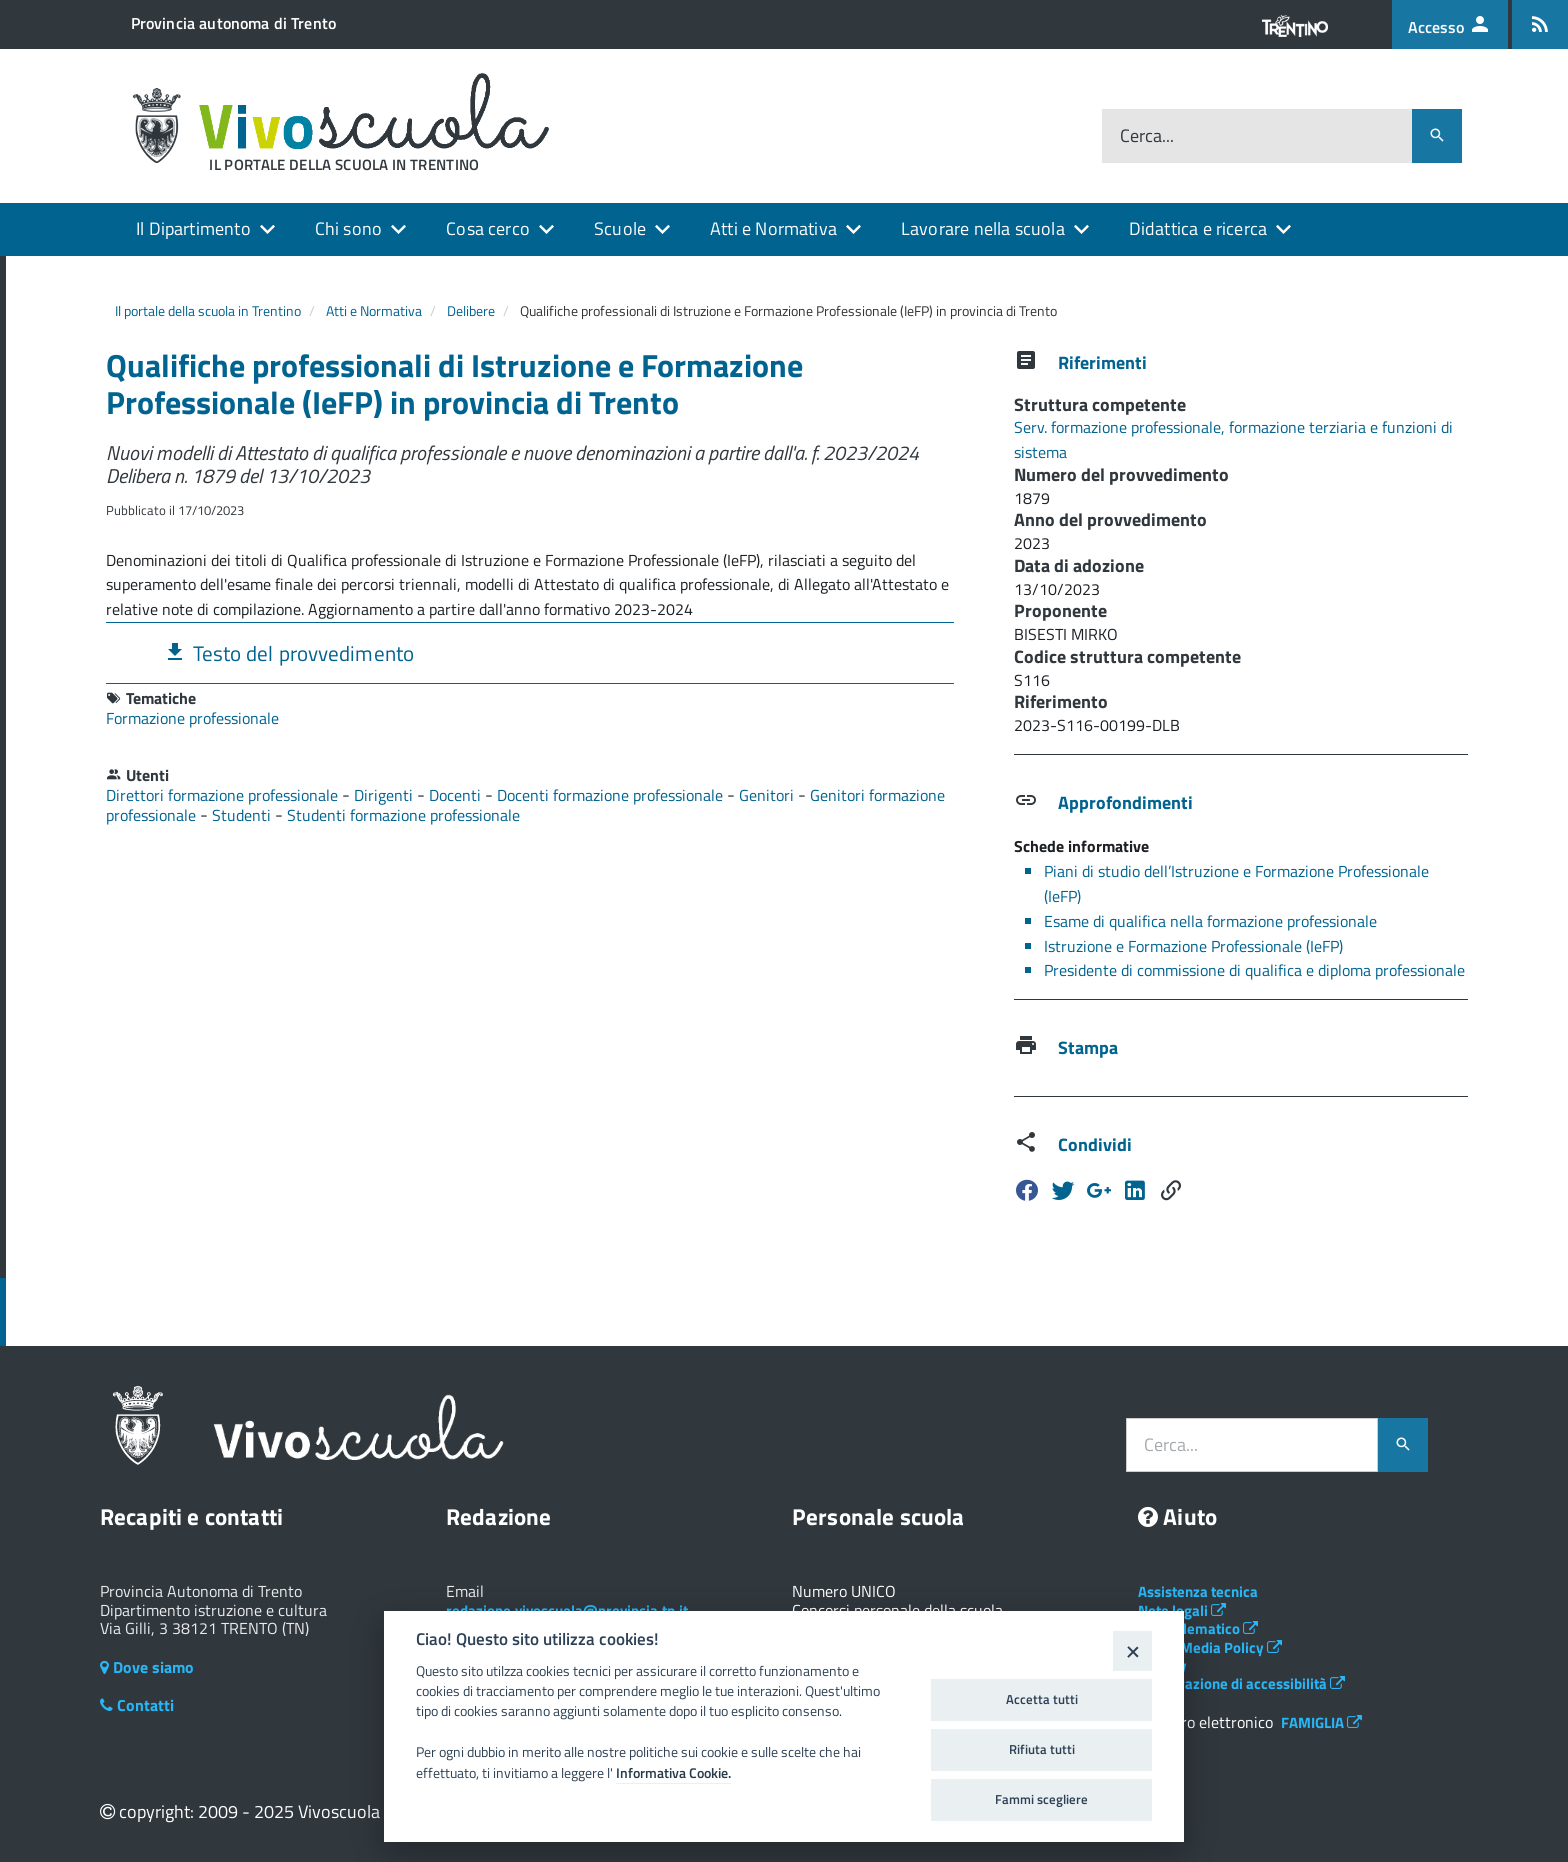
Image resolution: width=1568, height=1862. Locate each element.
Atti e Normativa (773, 228)
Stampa (1088, 1047)
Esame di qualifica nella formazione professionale (1210, 921)
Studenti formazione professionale (403, 815)
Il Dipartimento (193, 228)
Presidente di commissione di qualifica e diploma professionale (1254, 970)
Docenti (457, 795)
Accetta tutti (1042, 1699)
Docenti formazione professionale (612, 795)
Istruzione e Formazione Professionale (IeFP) (1193, 946)
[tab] (530, 652)
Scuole (620, 228)
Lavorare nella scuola (983, 228)
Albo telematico (1198, 1628)
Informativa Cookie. (673, 1773)
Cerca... (1147, 136)
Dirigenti (385, 795)
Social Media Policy (1210, 1647)
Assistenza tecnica (1198, 1591)
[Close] (1132, 1650)
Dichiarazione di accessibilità (1241, 1683)
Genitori (768, 795)
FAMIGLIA (1321, 1722)
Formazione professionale (192, 718)
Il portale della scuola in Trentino (208, 310)
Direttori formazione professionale (224, 795)
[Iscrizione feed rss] (1540, 24)
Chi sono (348, 228)
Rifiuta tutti (1042, 1749)
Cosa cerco (488, 228)
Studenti (243, 815)
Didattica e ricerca (1198, 228)
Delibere (471, 310)
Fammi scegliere (1041, 1799)
